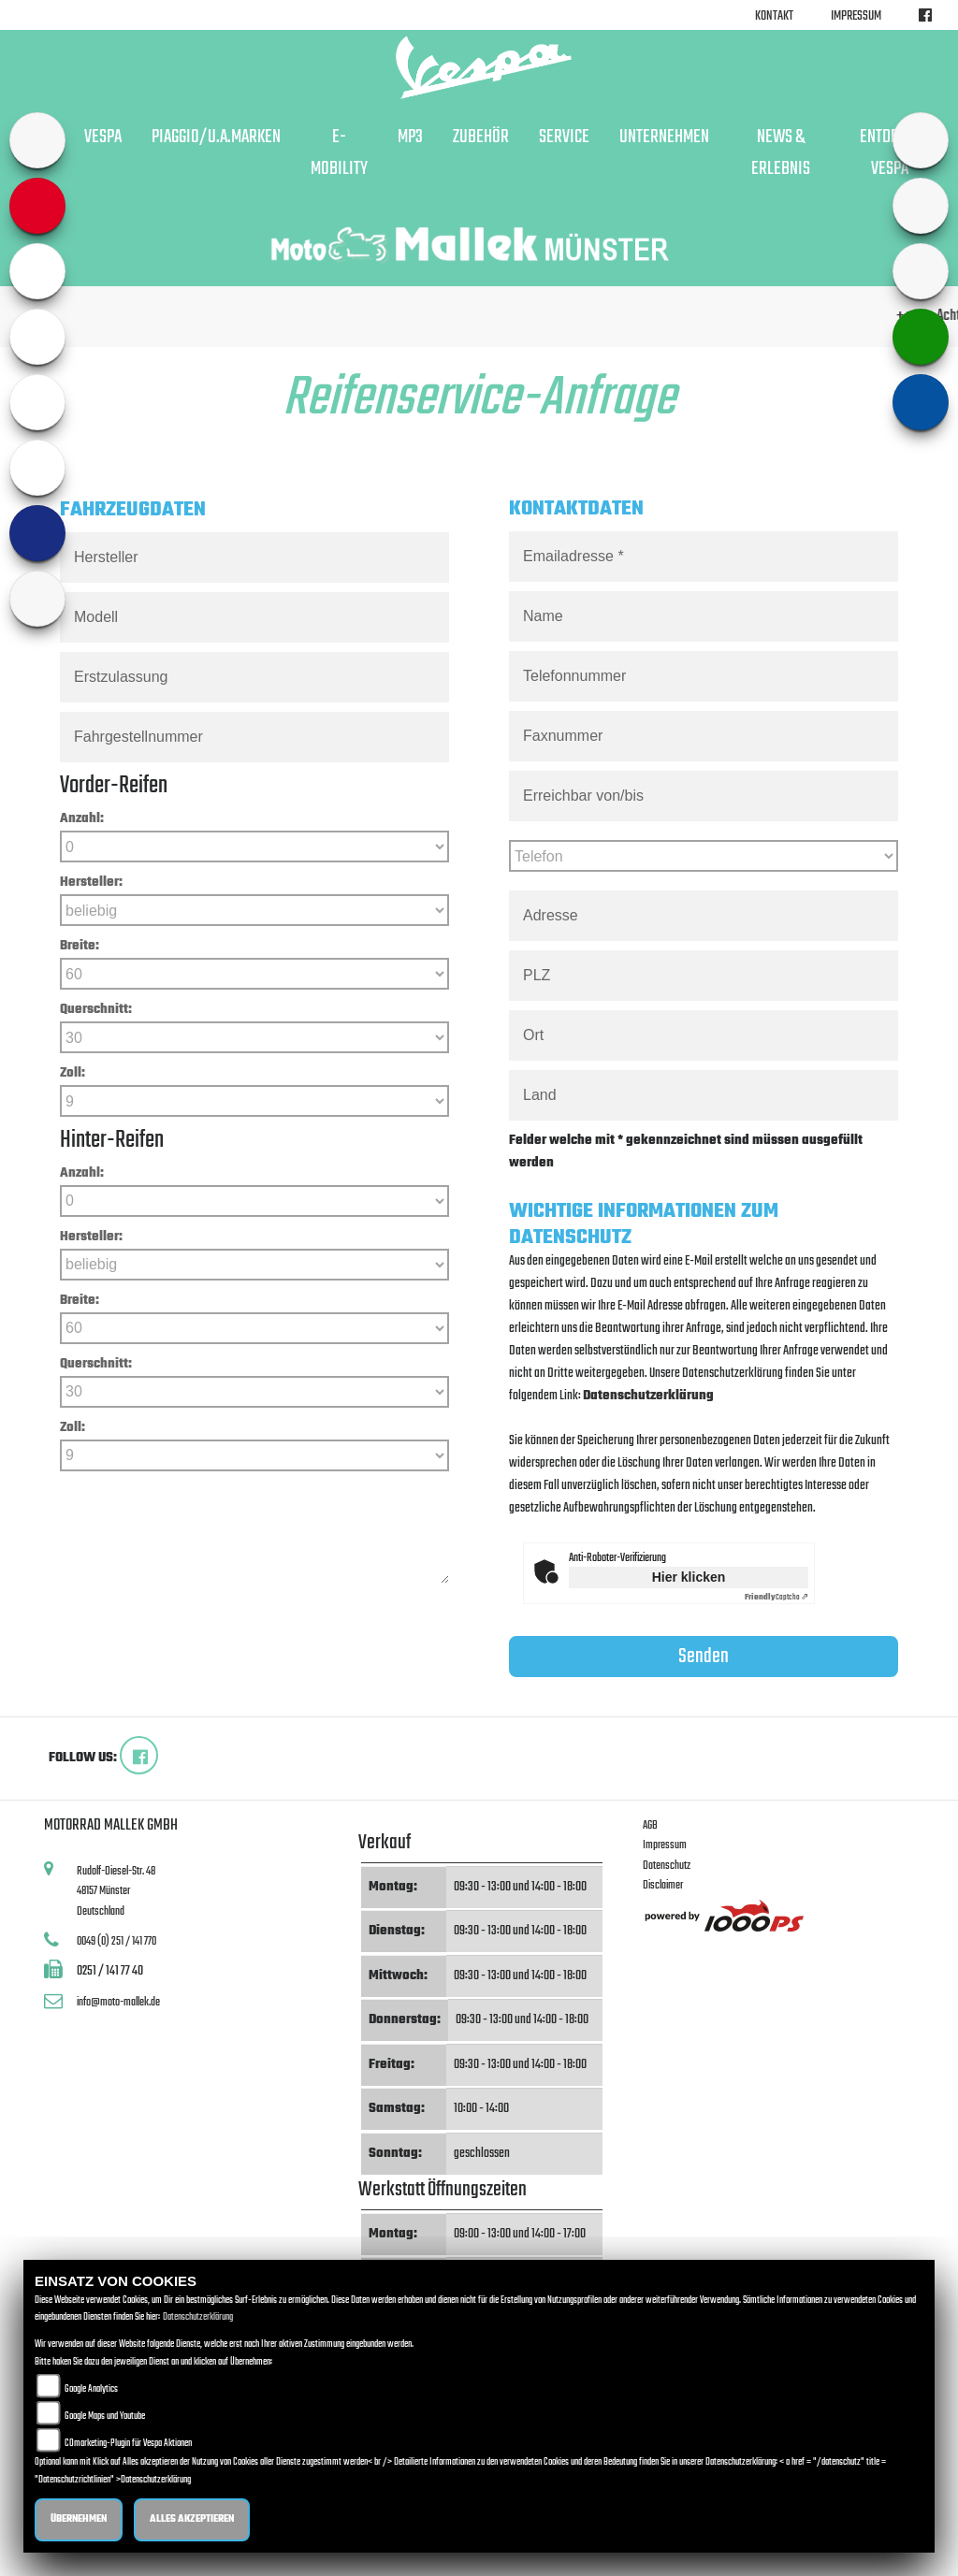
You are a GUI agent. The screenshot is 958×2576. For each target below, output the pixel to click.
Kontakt (774, 16)
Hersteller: (91, 882)
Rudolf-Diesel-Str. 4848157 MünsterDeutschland (116, 1891)
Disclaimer (663, 1885)
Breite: (79, 946)
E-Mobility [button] (339, 153)
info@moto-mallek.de (118, 2002)
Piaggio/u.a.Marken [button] (216, 137)
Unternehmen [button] (664, 137)
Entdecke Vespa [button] (890, 153)
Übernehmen (79, 2519)
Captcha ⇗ (776, 1597)
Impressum (856, 16)
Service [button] (564, 137)
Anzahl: (82, 819)
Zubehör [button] (481, 137)
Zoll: (72, 1073)
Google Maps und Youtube (105, 2416)
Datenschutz (666, 1865)
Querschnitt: (96, 1009)
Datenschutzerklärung (648, 1396)
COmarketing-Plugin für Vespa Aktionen (128, 2444)
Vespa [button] (103, 137)
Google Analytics (91, 2389)
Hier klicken (689, 1577)
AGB (650, 1825)
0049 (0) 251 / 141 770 (116, 1941)
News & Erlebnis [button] (780, 153)
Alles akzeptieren (192, 2519)
